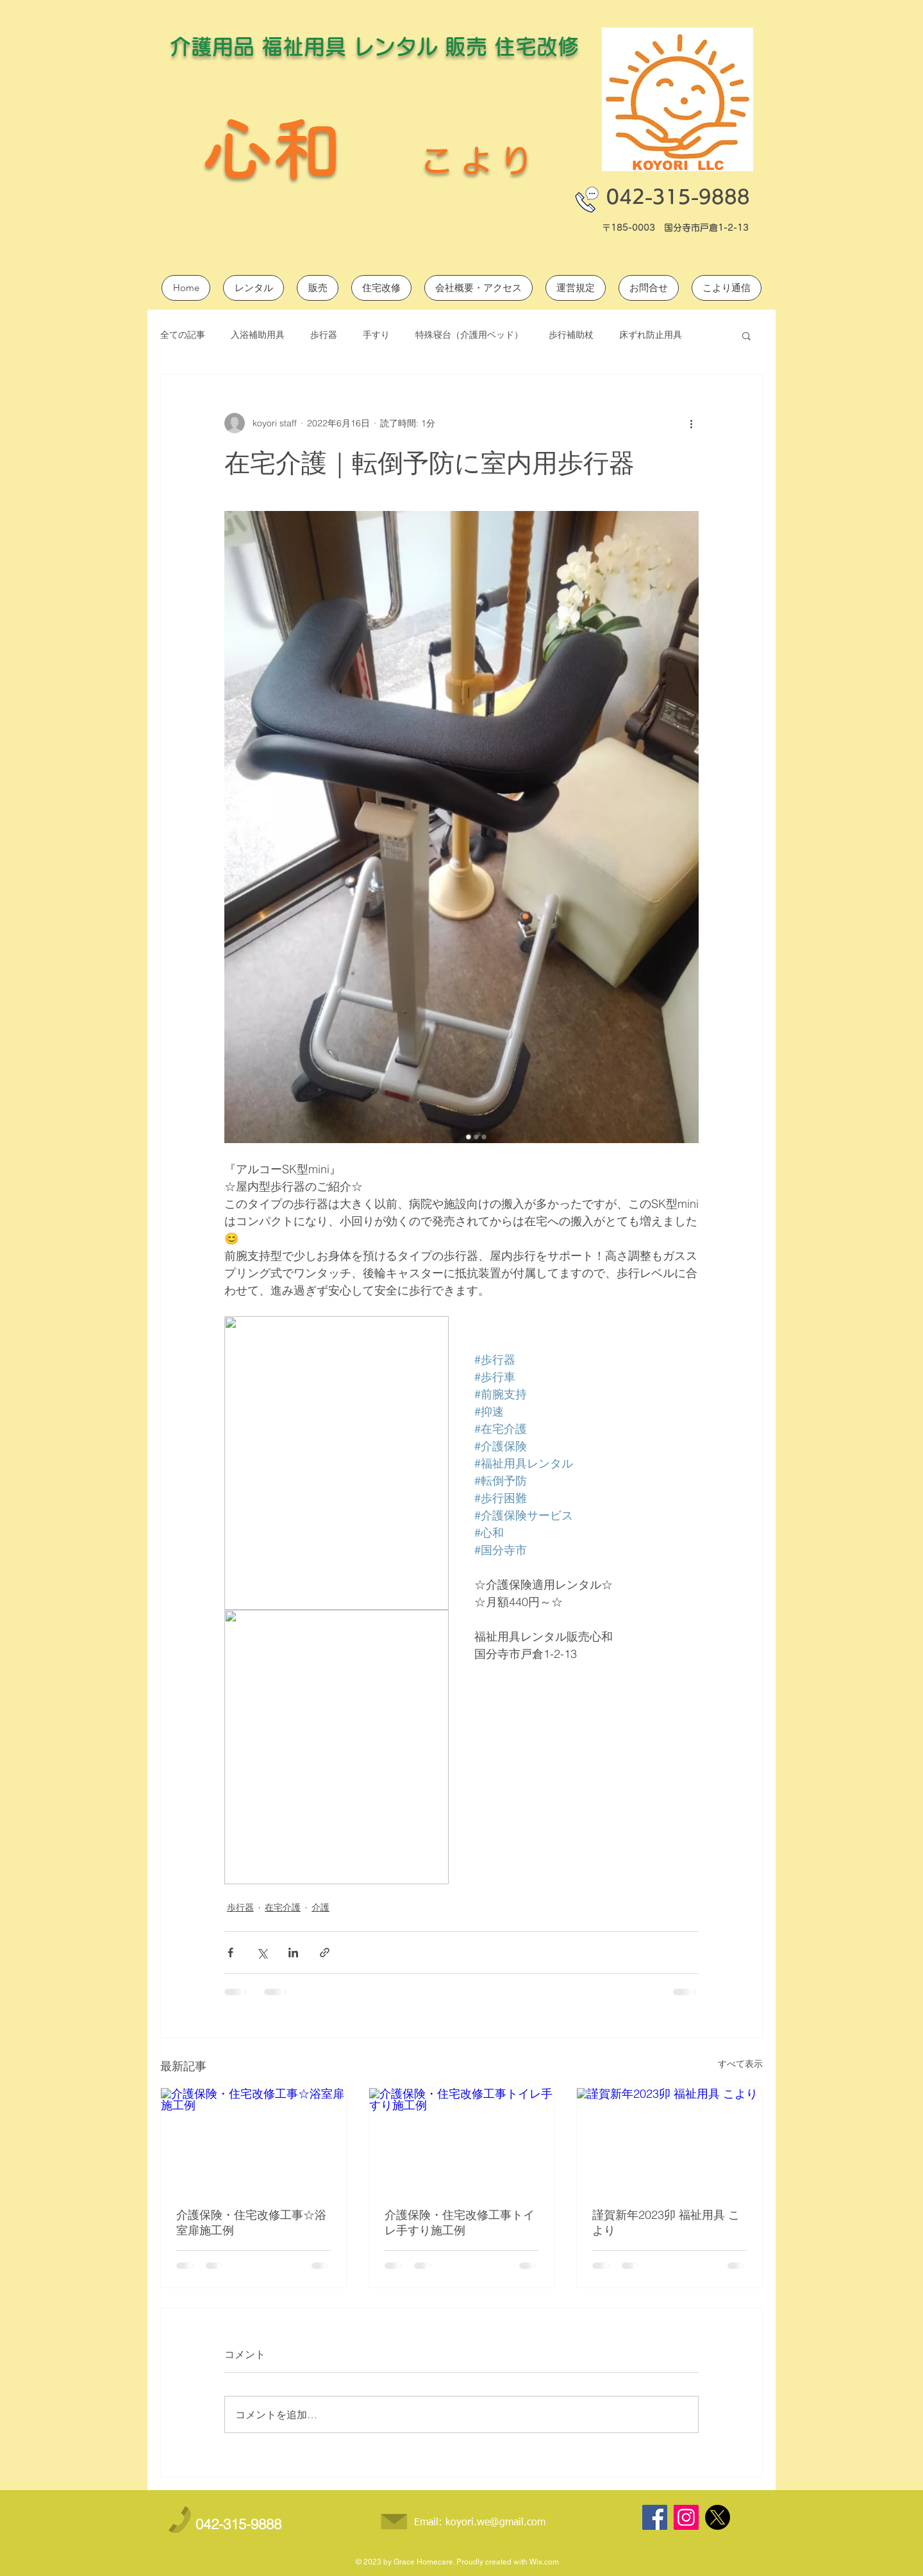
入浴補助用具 (258, 334)
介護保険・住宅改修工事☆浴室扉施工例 (251, 2222)
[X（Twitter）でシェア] (262, 1952)
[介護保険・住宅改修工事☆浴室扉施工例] (253, 2140)
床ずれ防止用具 (650, 334)
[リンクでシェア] (325, 1952)
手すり (376, 334)
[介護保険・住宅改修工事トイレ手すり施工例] (461, 2140)
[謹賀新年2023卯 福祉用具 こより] (669, 2140)
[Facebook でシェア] (230, 1952)
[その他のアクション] (691, 423)
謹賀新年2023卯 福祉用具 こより (666, 2222)
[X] (717, 2517)
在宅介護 (283, 1907)
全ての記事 (182, 334)
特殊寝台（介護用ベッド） (469, 334)
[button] (746, 335)
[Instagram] (686, 2517)
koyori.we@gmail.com (495, 2523)
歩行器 (323, 334)
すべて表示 (740, 2064)
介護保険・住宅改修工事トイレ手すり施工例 (460, 2222)
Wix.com (544, 2561)
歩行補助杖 (571, 334)
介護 (320, 1907)
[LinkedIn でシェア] (293, 1952)
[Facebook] (654, 2517)
